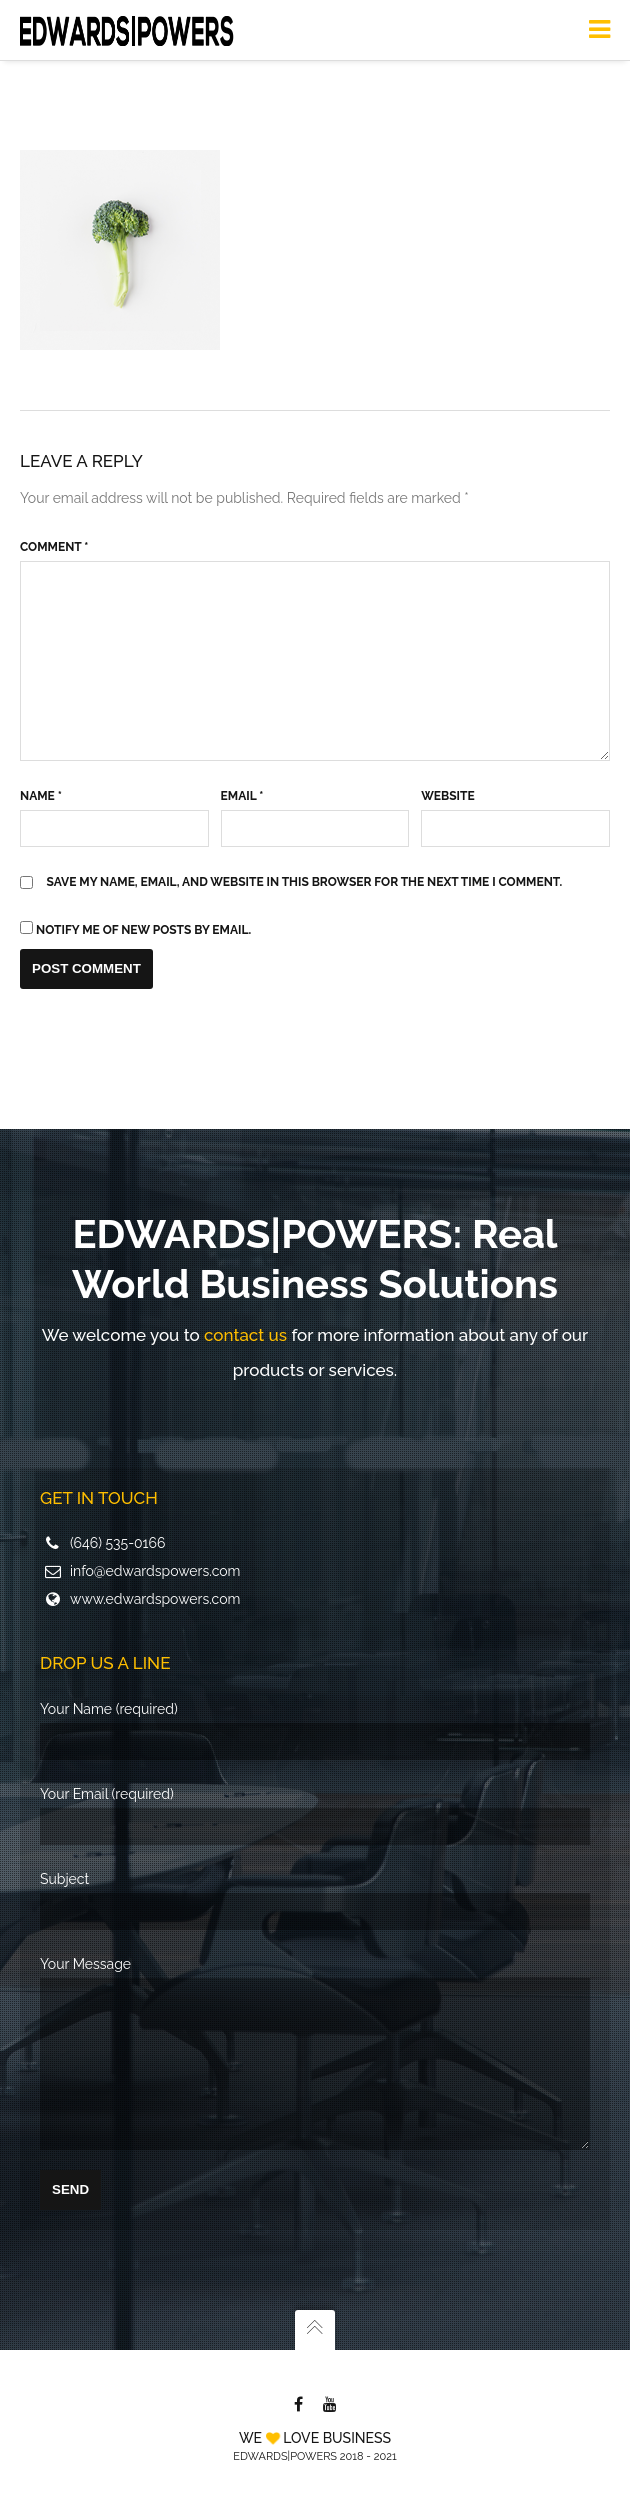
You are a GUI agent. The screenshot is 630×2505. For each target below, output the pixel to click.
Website (447, 786)
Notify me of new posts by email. (143, 920)
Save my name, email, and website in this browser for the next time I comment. (305, 872)
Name (41, 786)
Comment (54, 537)
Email (242, 786)
